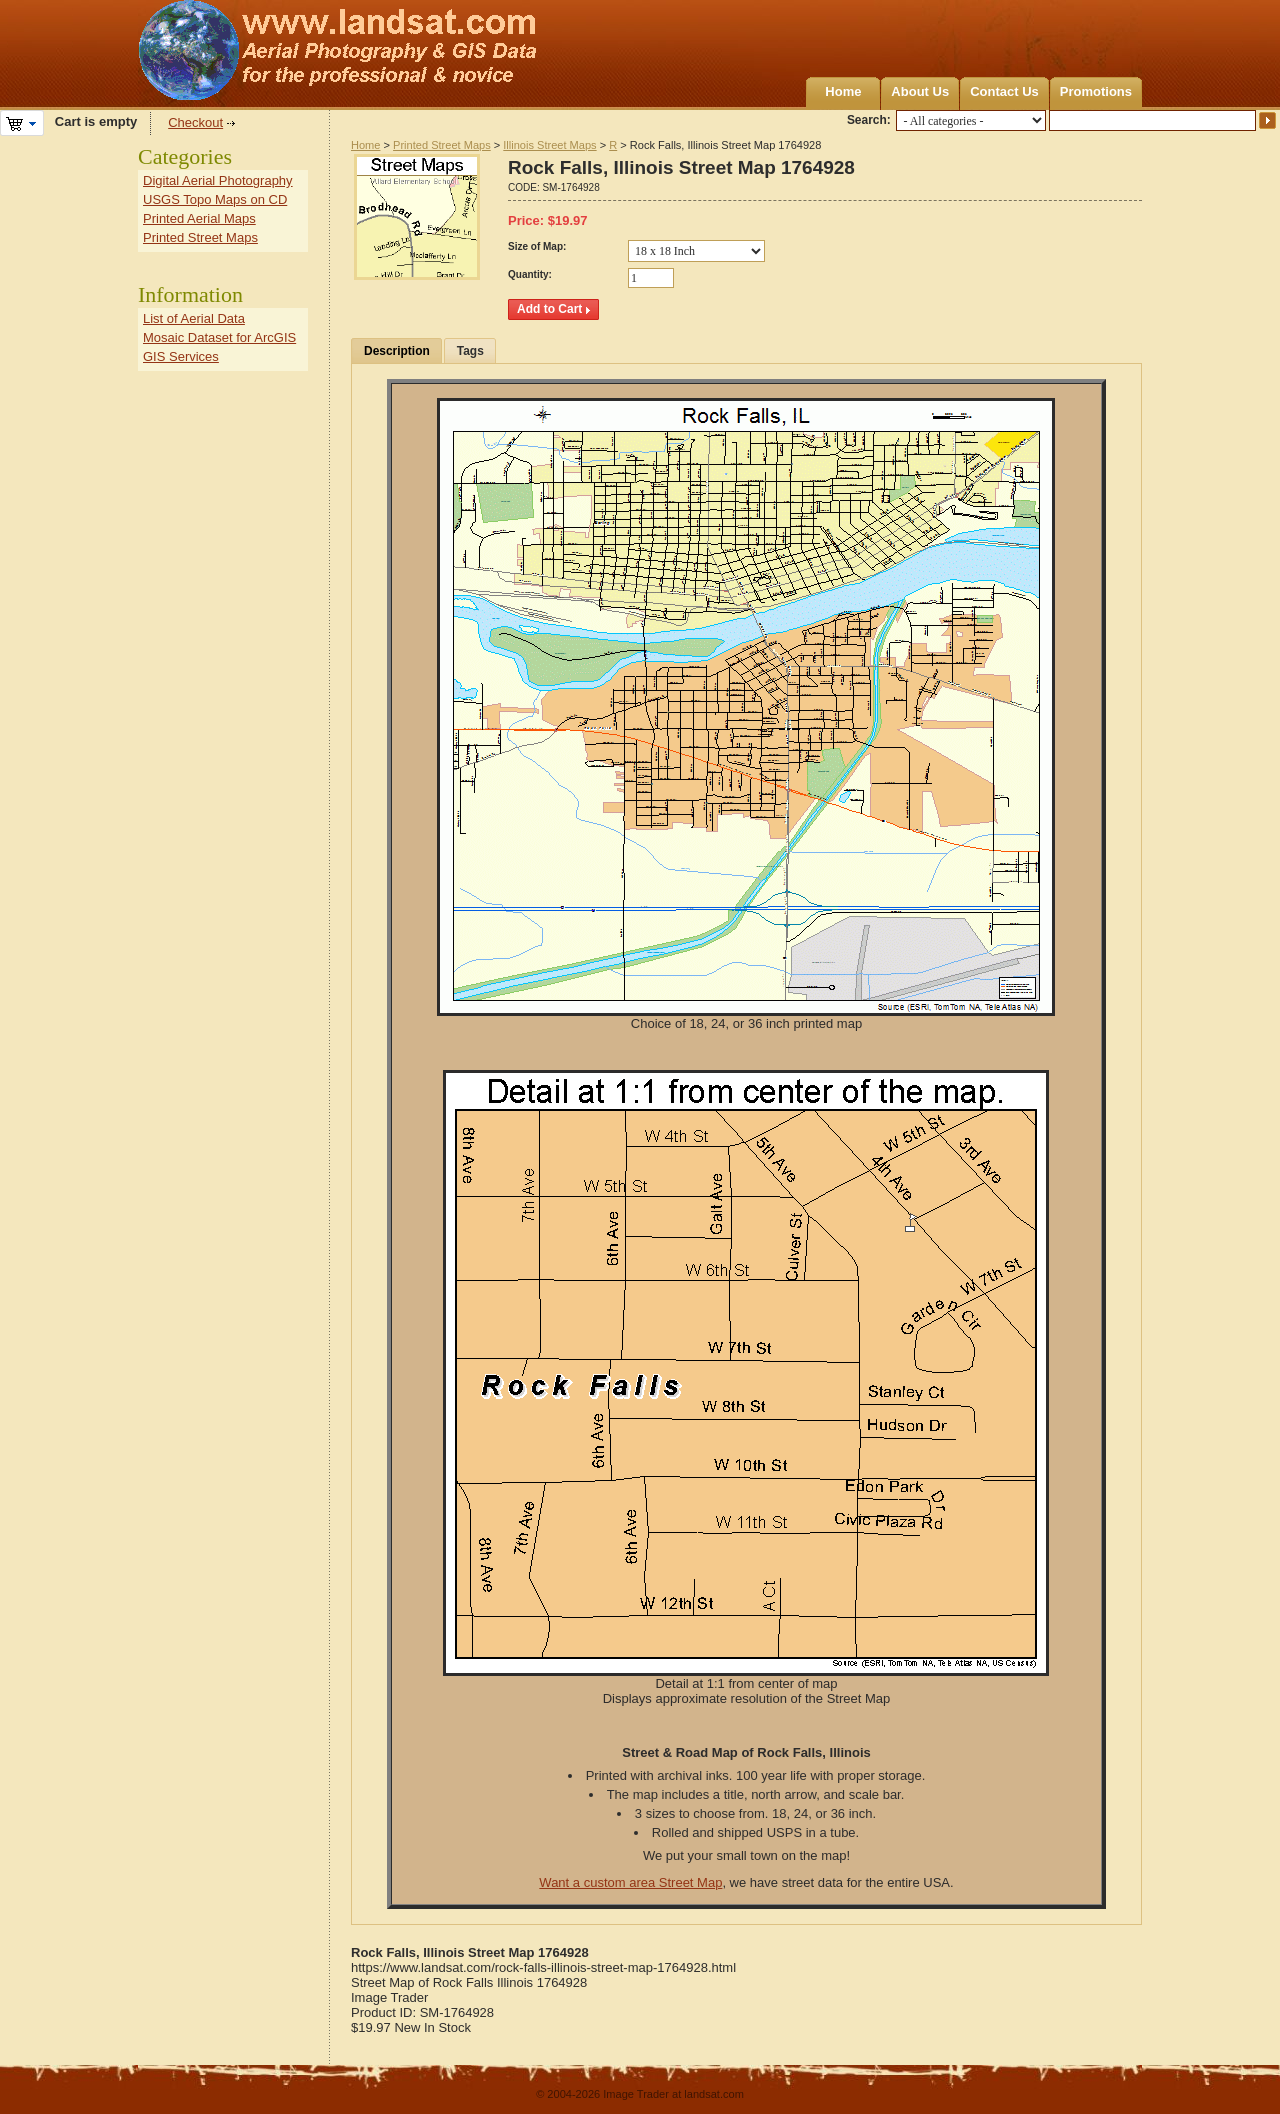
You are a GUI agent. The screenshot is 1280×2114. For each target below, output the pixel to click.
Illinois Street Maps (549, 145)
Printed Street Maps (442, 145)
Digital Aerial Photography (218, 180)
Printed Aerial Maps (199, 218)
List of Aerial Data (194, 318)
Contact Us (1004, 91)
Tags (470, 351)
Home (843, 91)
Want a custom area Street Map (630, 1882)
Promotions (1096, 91)
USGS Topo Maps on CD (215, 199)
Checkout (195, 122)
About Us (920, 91)
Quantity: (530, 274)
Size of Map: (537, 246)
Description (397, 351)
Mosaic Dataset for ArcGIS (219, 337)
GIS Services (181, 356)
